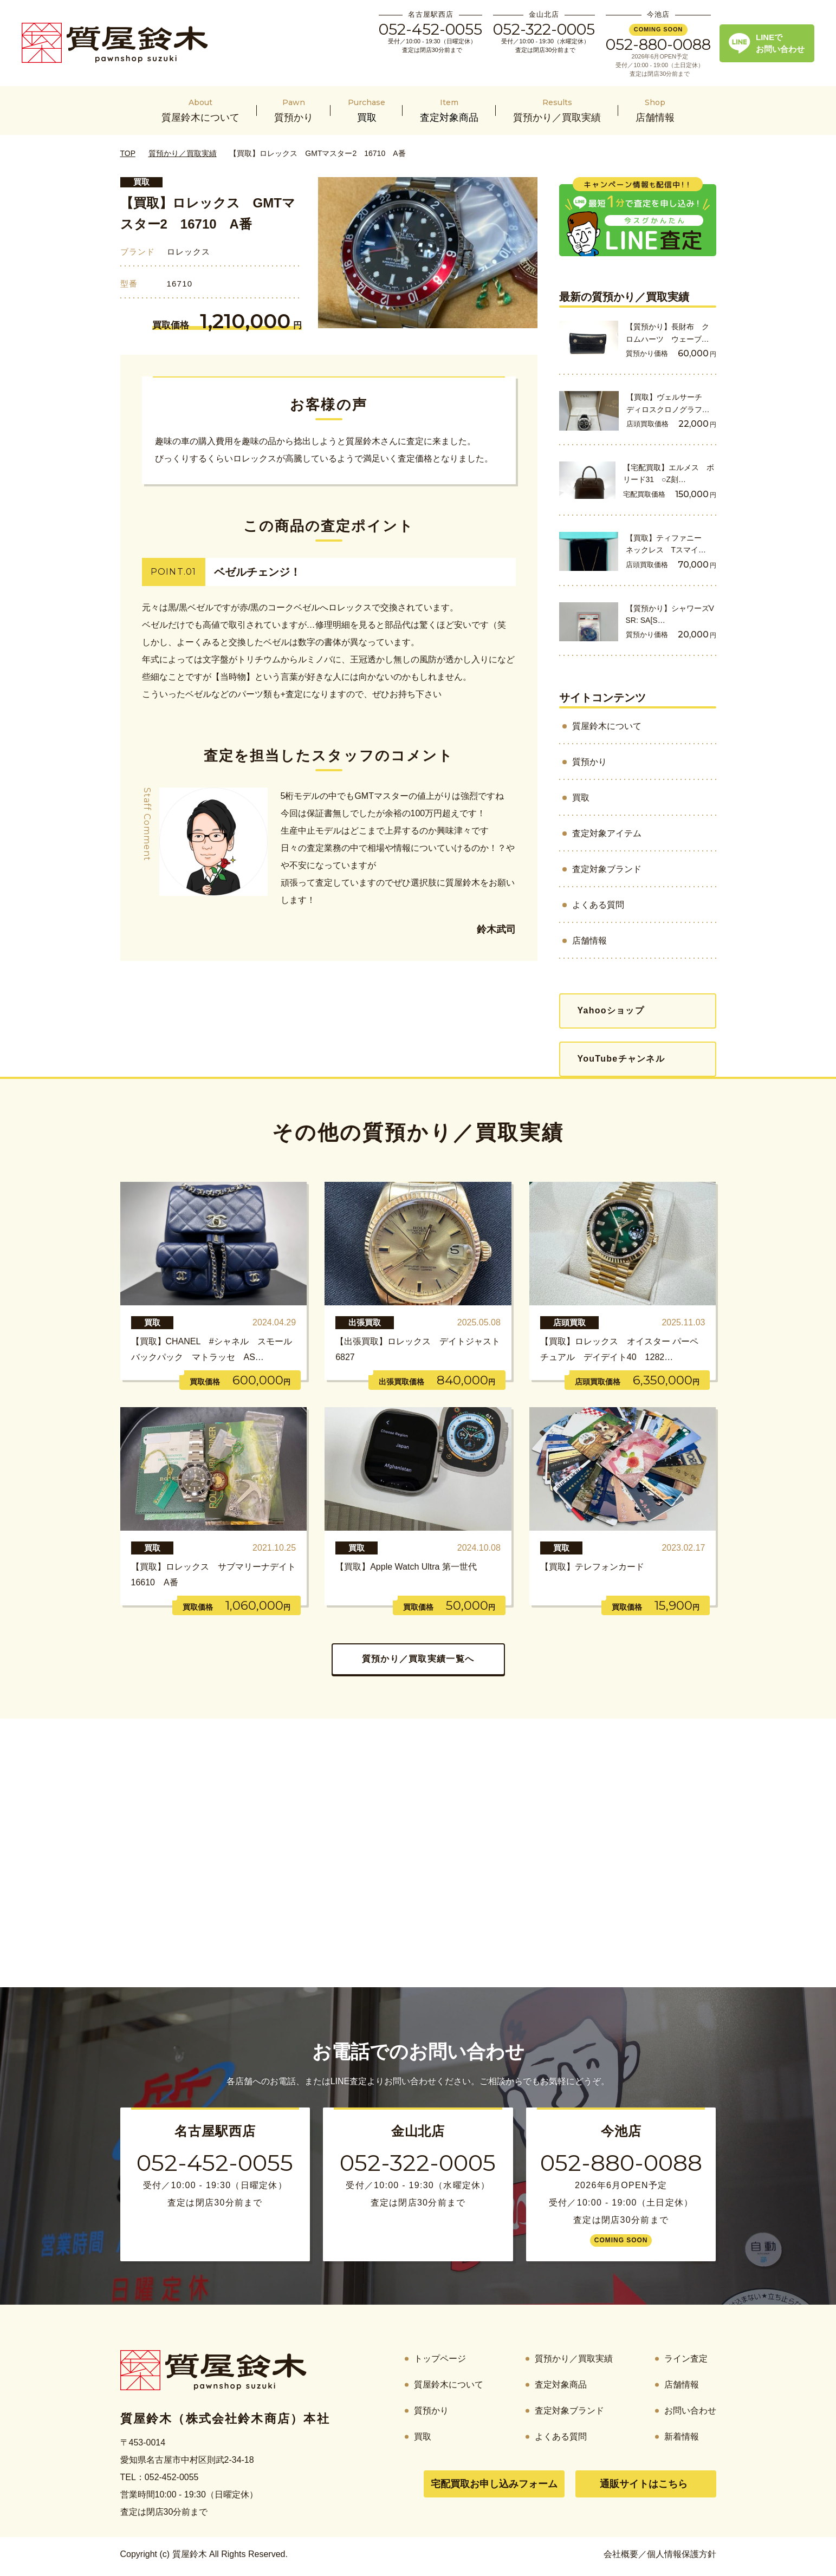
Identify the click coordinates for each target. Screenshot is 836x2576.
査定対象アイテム (606, 833)
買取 (141, 181)
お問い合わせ (690, 2410)
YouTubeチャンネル (621, 1058)
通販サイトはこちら (644, 2484)
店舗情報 (589, 940)
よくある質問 (598, 904)
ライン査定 (686, 2358)
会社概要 (621, 2554)
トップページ (440, 2358)
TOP (127, 153)
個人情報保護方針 (681, 2554)
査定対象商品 (561, 2384)
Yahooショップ (611, 1010)
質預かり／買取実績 (182, 153)
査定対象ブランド (606, 869)
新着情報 (681, 2436)
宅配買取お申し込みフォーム (494, 2484)
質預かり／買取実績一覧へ (418, 1658)
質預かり (589, 761)
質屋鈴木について (606, 726)
